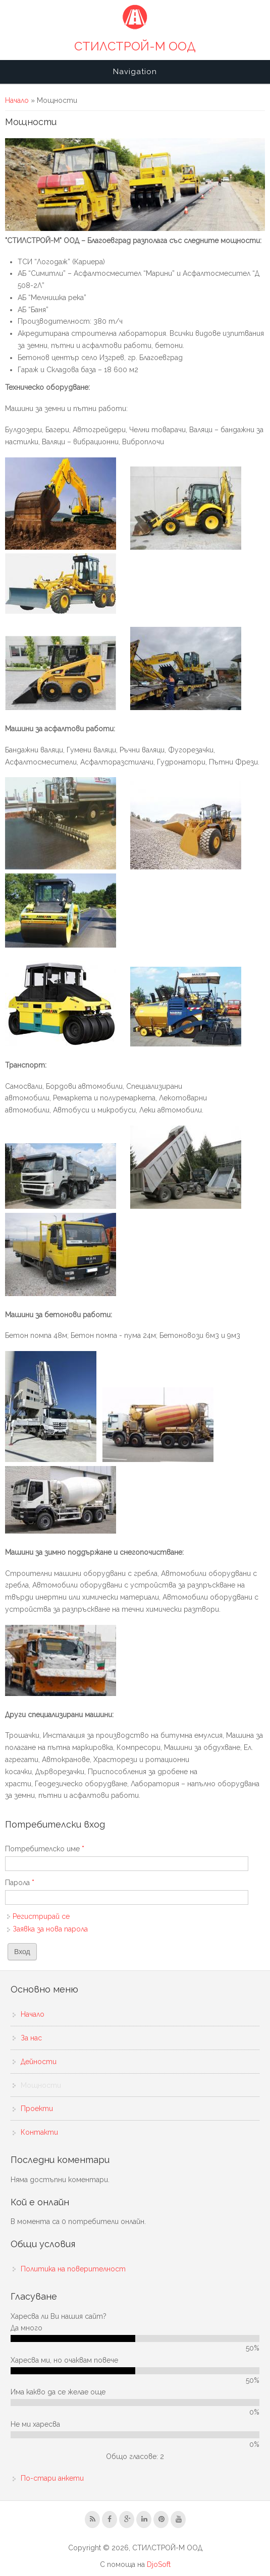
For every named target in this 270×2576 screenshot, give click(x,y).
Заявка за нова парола (50, 1929)
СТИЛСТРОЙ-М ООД (135, 46)
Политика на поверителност (73, 2269)
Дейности (39, 2062)
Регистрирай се (41, 1916)
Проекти (37, 2108)
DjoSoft (159, 2564)
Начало (17, 100)
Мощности (41, 2085)
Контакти (39, 2132)
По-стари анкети (52, 2478)
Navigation (135, 71)
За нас (31, 2038)
